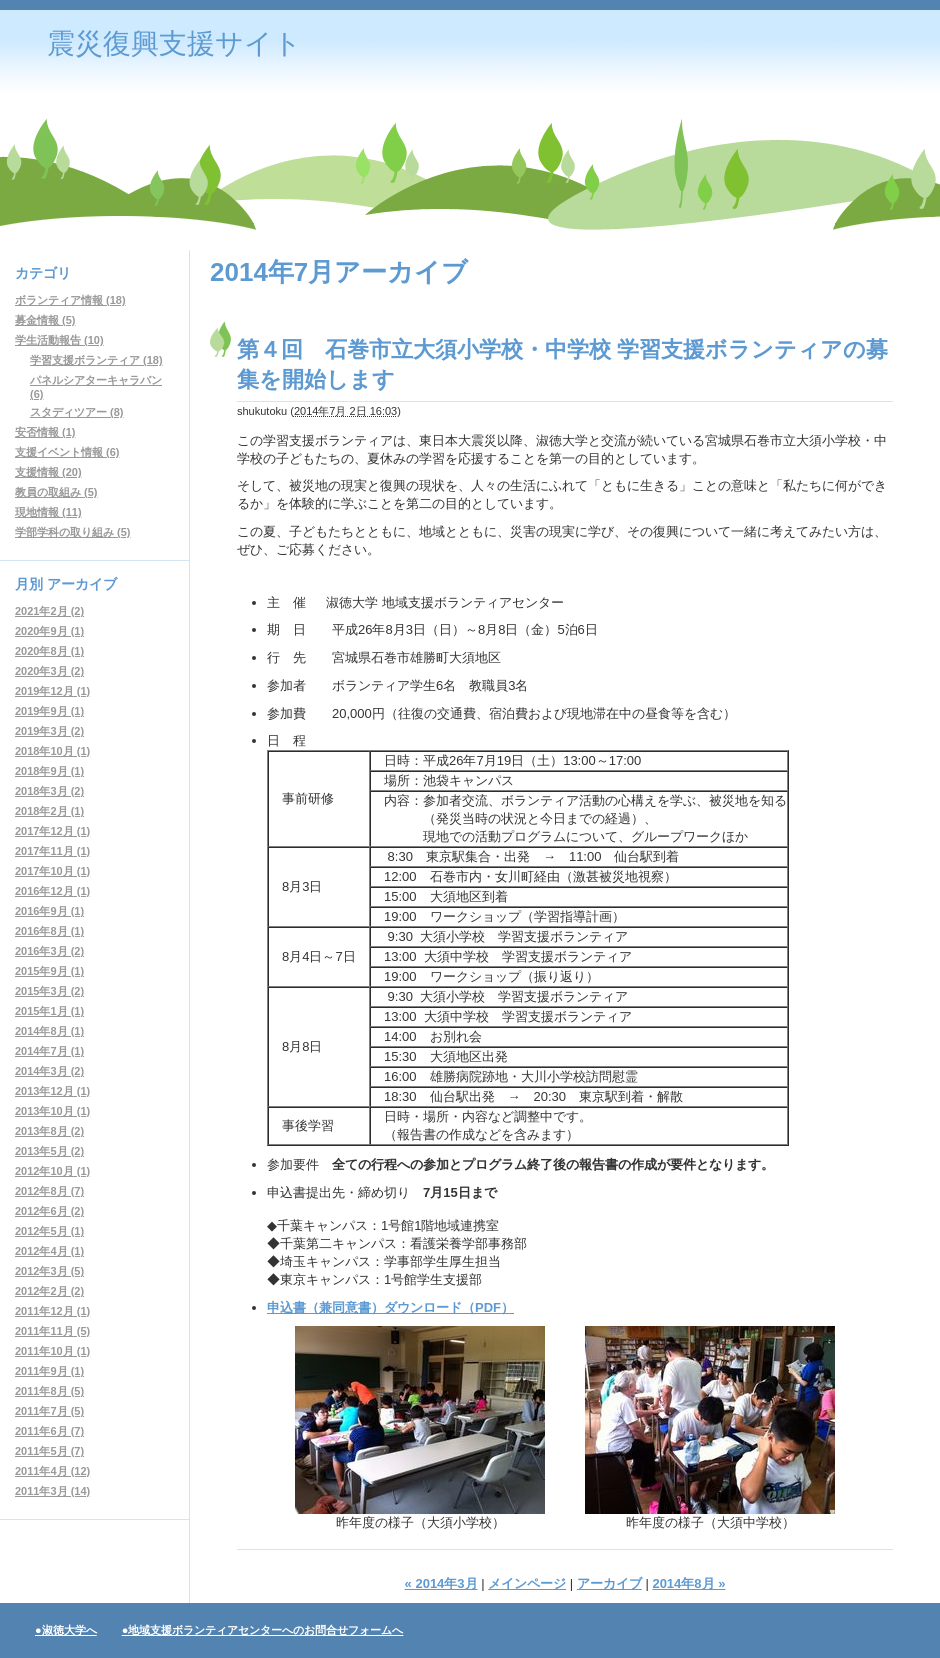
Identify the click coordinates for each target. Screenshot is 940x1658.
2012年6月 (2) (49, 1211)
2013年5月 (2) (49, 1151)
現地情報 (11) (48, 512)
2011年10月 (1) (52, 1351)
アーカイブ (609, 1583)
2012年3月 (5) (49, 1271)
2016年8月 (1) (49, 931)
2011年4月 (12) (52, 1471)
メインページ (527, 1583)
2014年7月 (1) (49, 1051)
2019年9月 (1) (49, 711)
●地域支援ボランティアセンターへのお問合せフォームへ (263, 1630)
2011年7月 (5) (49, 1411)
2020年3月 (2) (49, 671)
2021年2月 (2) (49, 611)
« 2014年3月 (441, 1583)
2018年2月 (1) (49, 811)
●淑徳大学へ (66, 1630)
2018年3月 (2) (49, 791)
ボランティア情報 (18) (70, 300)
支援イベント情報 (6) (67, 452)
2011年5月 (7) (49, 1451)
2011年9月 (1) (49, 1371)
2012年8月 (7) (49, 1191)
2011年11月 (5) (52, 1331)
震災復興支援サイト (174, 43)
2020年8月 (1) (49, 651)
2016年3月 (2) (49, 951)
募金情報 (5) (45, 320)
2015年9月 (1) (49, 971)
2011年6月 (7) (49, 1431)
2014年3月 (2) (49, 1071)
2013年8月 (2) (49, 1131)
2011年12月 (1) (52, 1311)
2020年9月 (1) (49, 631)
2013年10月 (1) (52, 1111)
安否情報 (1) (45, 432)
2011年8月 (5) (49, 1391)
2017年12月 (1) (52, 831)
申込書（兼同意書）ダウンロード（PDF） (390, 1307)
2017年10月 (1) (52, 871)
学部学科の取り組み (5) (73, 532)
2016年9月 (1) (49, 911)
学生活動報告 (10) (59, 340)
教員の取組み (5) (56, 492)
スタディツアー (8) (77, 412)
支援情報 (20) (48, 472)
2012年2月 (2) (49, 1291)
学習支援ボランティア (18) (96, 360)
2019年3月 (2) (49, 731)
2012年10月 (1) (52, 1171)
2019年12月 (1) (52, 691)
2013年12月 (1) (52, 1091)
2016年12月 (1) (52, 891)
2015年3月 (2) (49, 991)
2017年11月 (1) (52, 851)
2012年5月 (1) (49, 1231)
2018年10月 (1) (52, 751)
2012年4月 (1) (49, 1251)
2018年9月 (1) (49, 771)
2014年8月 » (688, 1583)
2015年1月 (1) (49, 1011)
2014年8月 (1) (49, 1031)
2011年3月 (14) (52, 1491)
